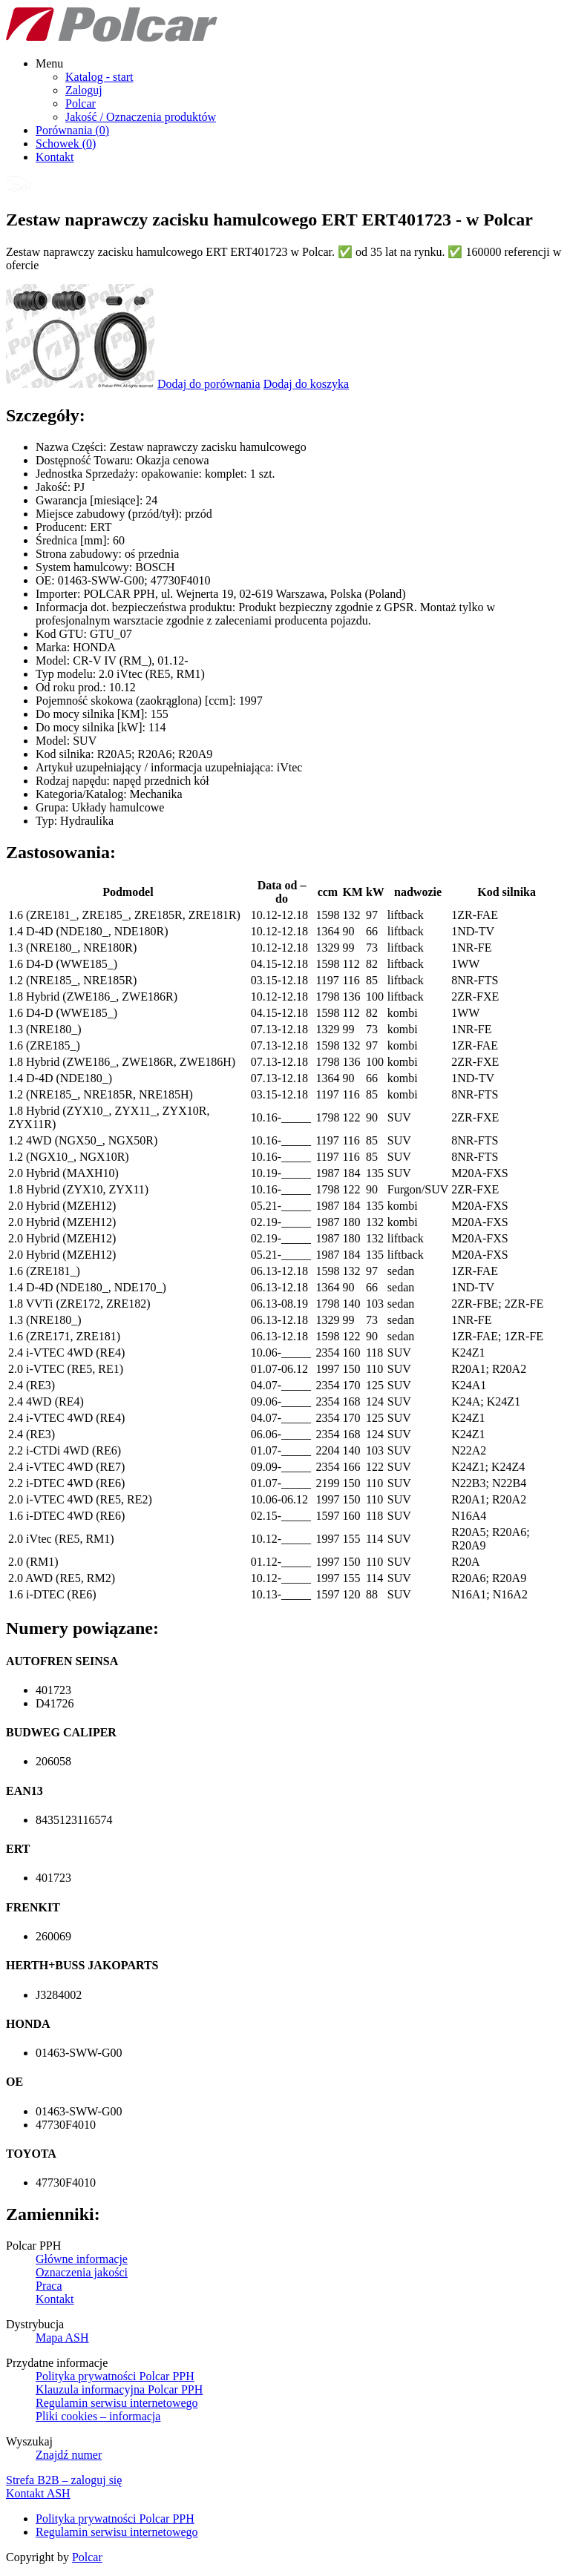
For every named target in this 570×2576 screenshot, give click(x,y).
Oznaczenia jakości (82, 2272)
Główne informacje (82, 2259)
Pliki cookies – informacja (98, 2416)
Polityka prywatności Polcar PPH (115, 2376)
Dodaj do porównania (209, 384)
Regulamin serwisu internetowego (117, 2403)
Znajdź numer (69, 2454)
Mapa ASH (62, 2337)
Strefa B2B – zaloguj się (64, 2480)
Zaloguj (83, 90)
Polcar (80, 103)
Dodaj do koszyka (306, 384)
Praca (49, 2285)
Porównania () (72, 130)
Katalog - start (99, 76)
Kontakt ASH (38, 2493)
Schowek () (66, 143)
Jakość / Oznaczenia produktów (140, 117)
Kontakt (55, 157)
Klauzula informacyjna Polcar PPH (119, 2389)
